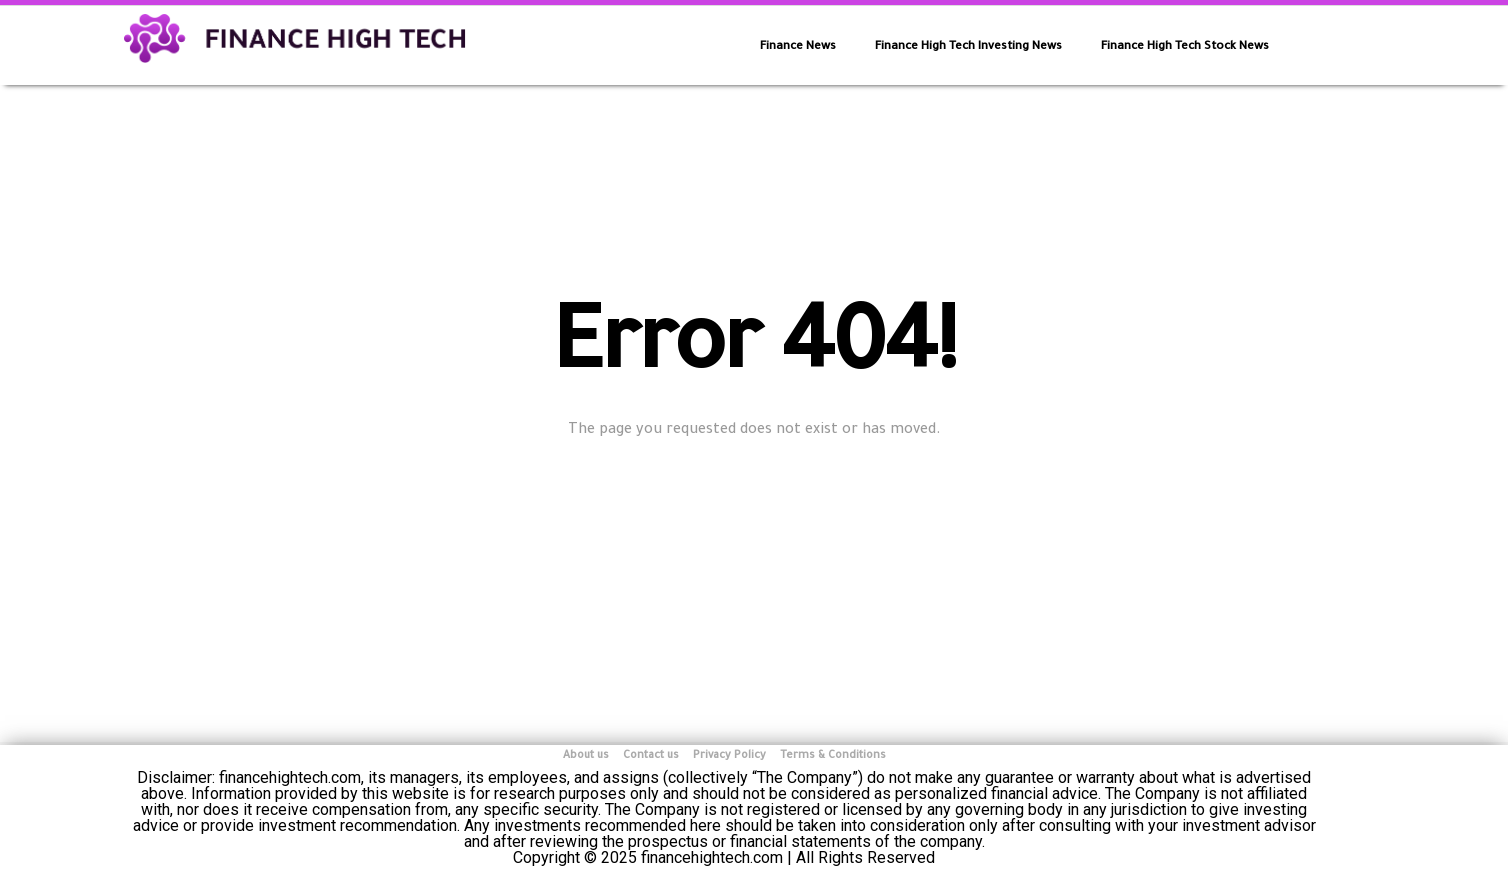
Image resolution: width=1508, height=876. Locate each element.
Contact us (651, 756)
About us (586, 756)
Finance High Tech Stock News (1185, 47)
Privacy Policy (729, 756)
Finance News (798, 47)
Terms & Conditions (833, 756)
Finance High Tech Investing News (968, 47)
